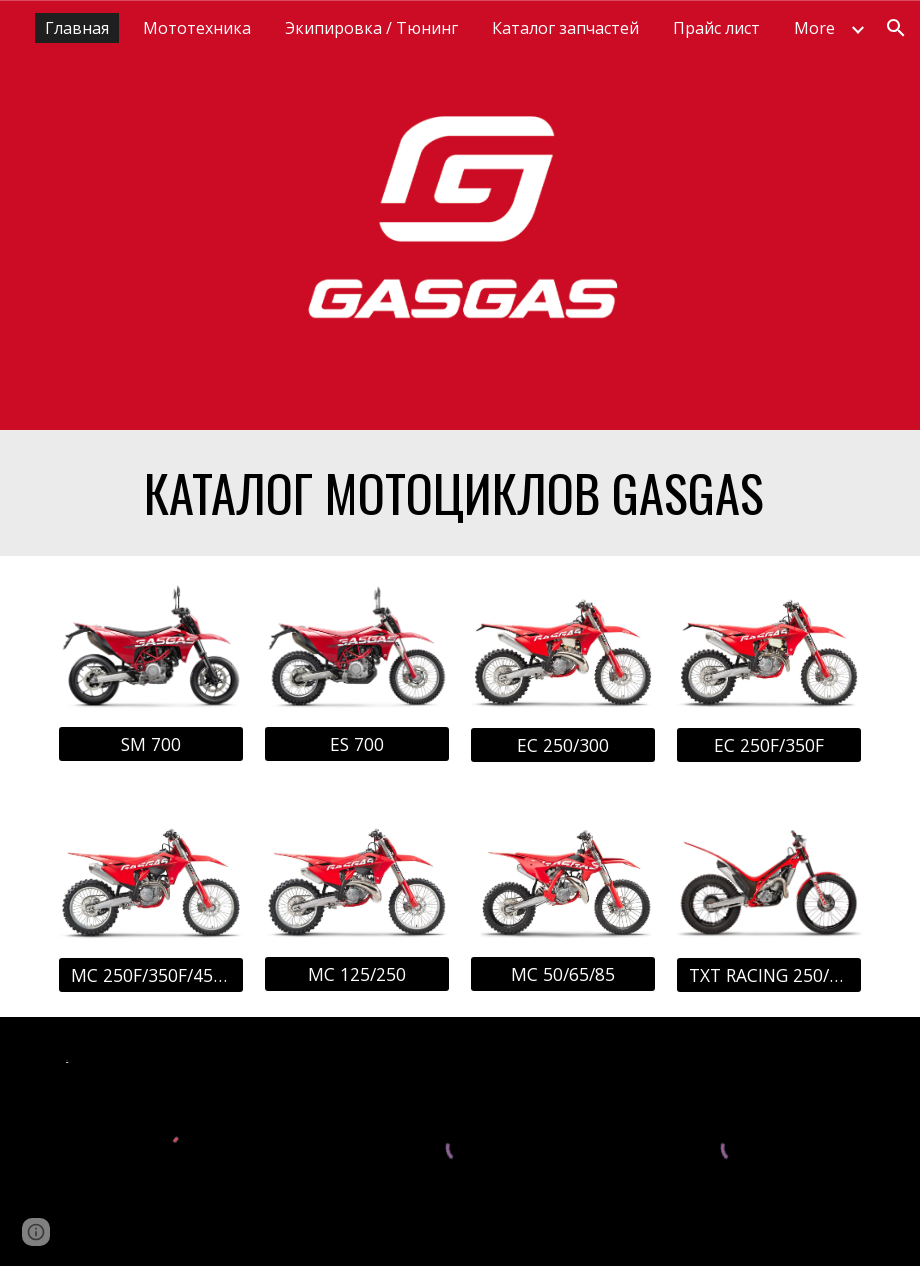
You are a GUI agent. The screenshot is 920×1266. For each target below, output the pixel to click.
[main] (459, 493)
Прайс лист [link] (716, 28)
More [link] (814, 28)
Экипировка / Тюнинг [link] (371, 28)
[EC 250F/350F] (768, 744)
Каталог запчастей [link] (565, 28)
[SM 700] (150, 744)
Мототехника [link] (197, 28)
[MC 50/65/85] (562, 974)
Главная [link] (77, 28)
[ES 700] (356, 744)
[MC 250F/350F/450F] (150, 975)
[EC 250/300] (562, 744)
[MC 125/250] (356, 974)
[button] (896, 28)
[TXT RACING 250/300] (768, 974)
